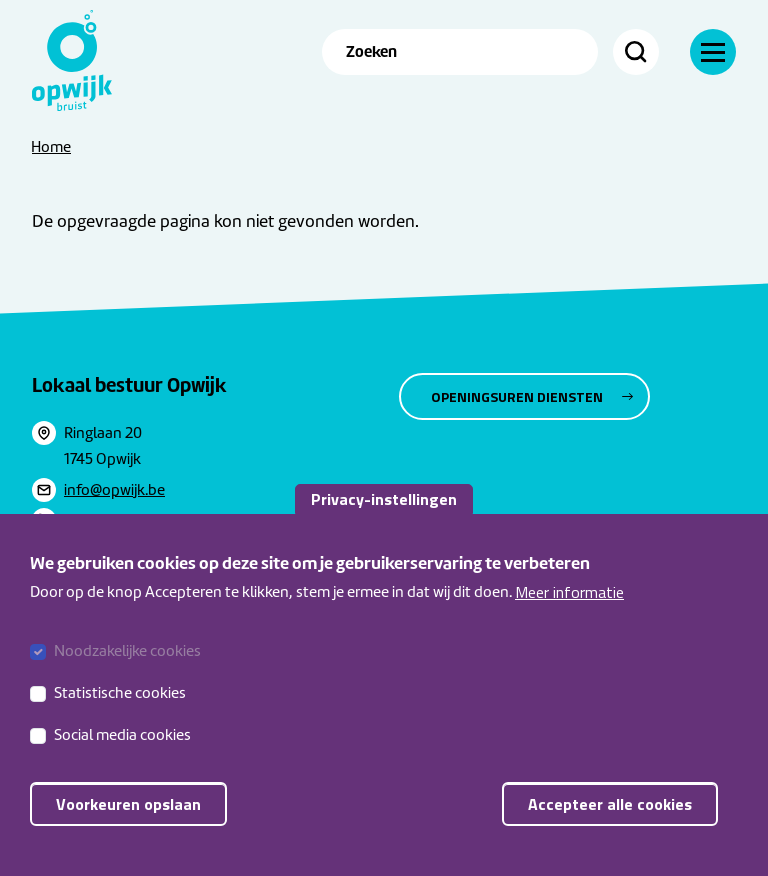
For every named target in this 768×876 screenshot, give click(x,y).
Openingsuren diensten (517, 396)
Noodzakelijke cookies (127, 667)
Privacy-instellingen (384, 515)
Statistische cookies (120, 709)
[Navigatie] (713, 52)
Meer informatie (569, 608)
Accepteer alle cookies (610, 820)
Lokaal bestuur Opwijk (129, 385)
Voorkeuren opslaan (128, 820)
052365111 (97, 520)
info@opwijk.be (114, 490)
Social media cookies (122, 751)
